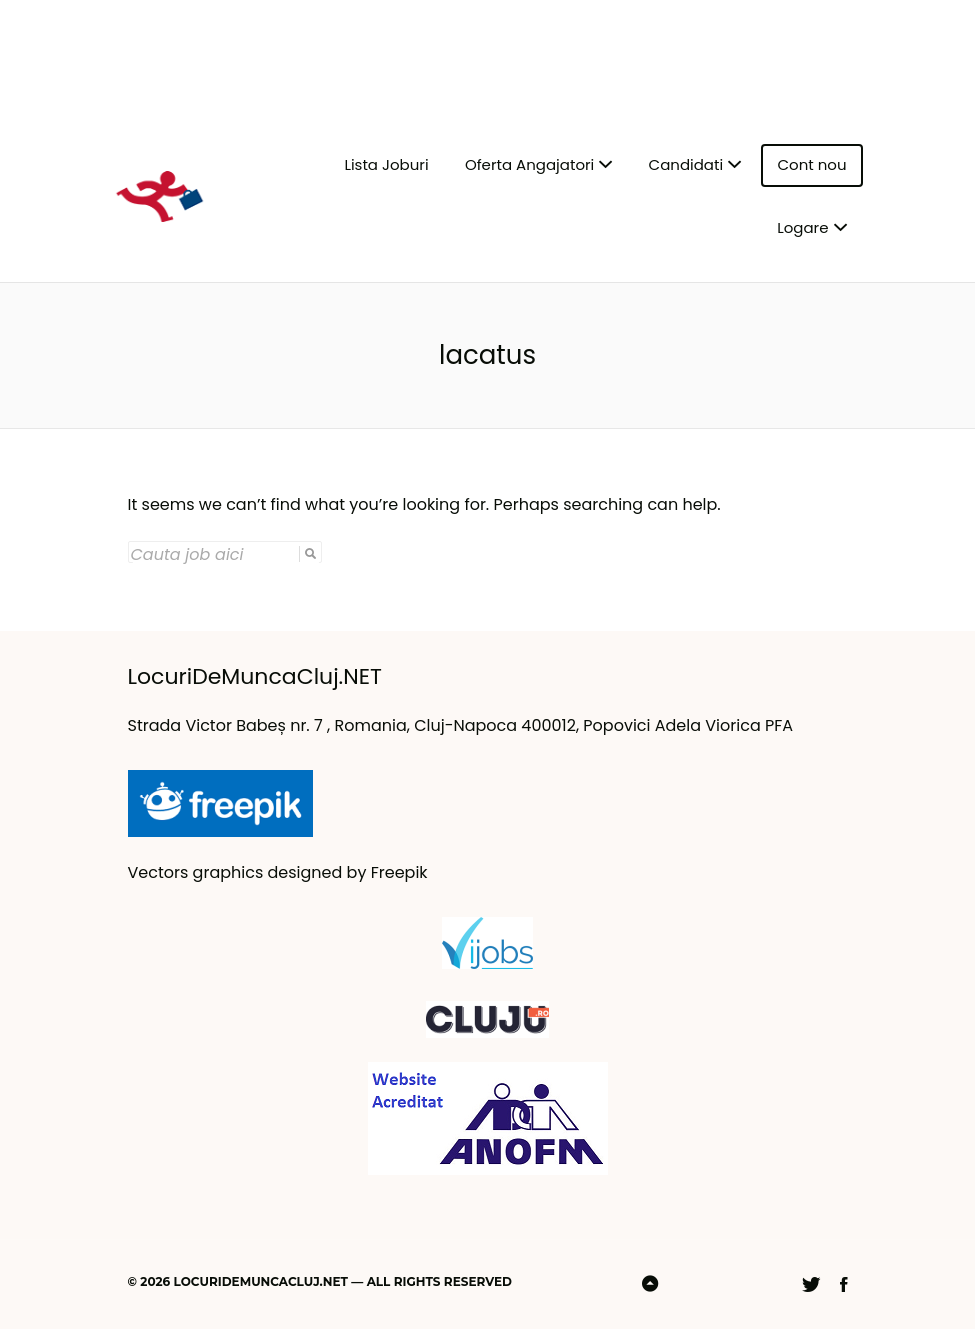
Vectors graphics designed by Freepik (278, 872)
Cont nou (811, 164)
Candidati (686, 164)
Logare (802, 227)
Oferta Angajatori (529, 164)
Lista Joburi (386, 164)
